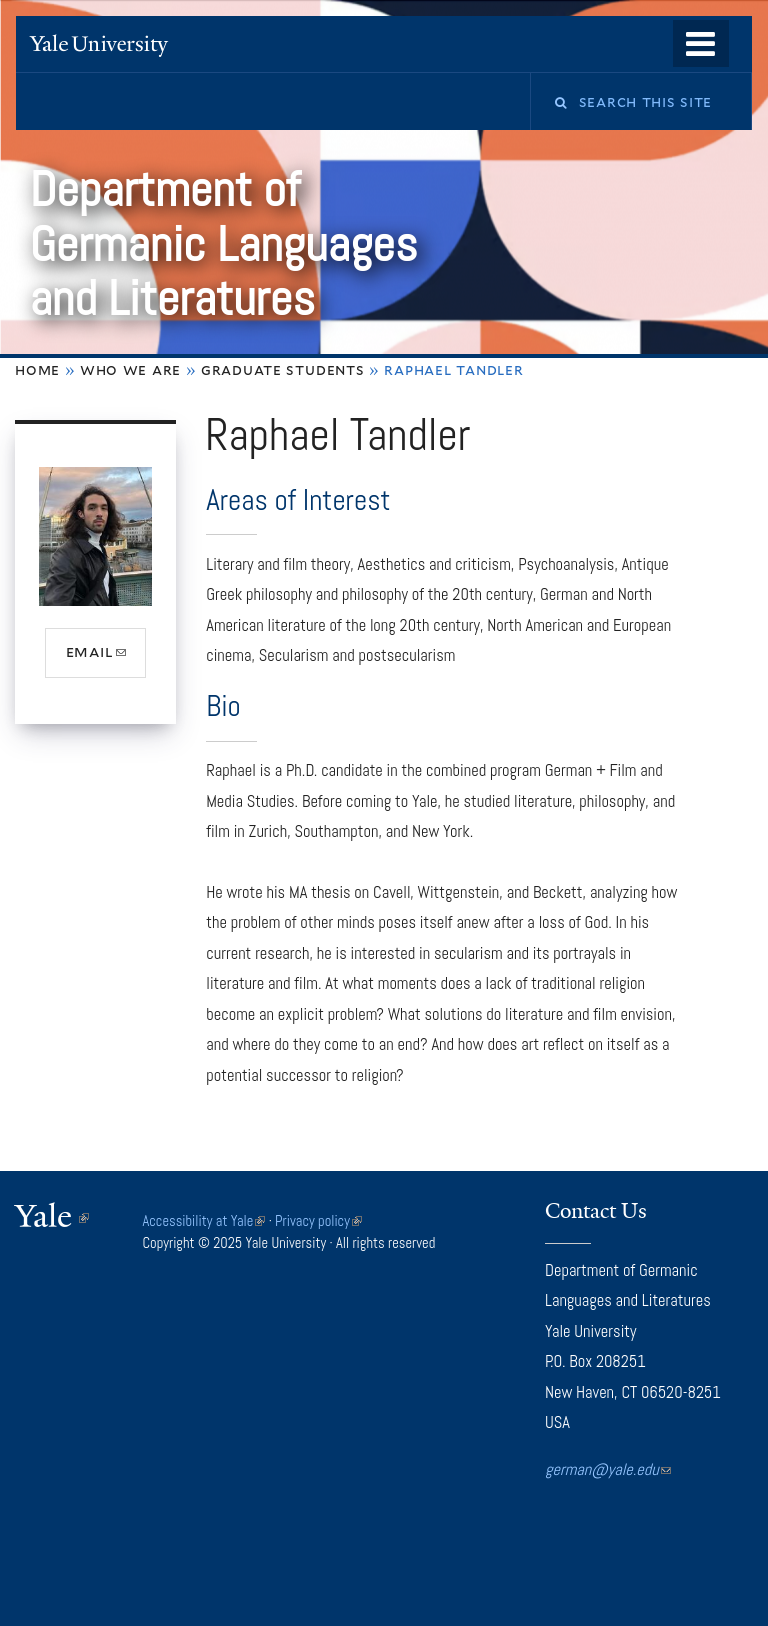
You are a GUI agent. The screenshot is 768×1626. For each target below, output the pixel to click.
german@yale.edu (608, 1469)
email (106, 659)
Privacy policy (318, 1221)
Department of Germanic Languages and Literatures (223, 244)
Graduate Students (283, 369)
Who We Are (130, 369)
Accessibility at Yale (204, 1221)
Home (37, 369)
